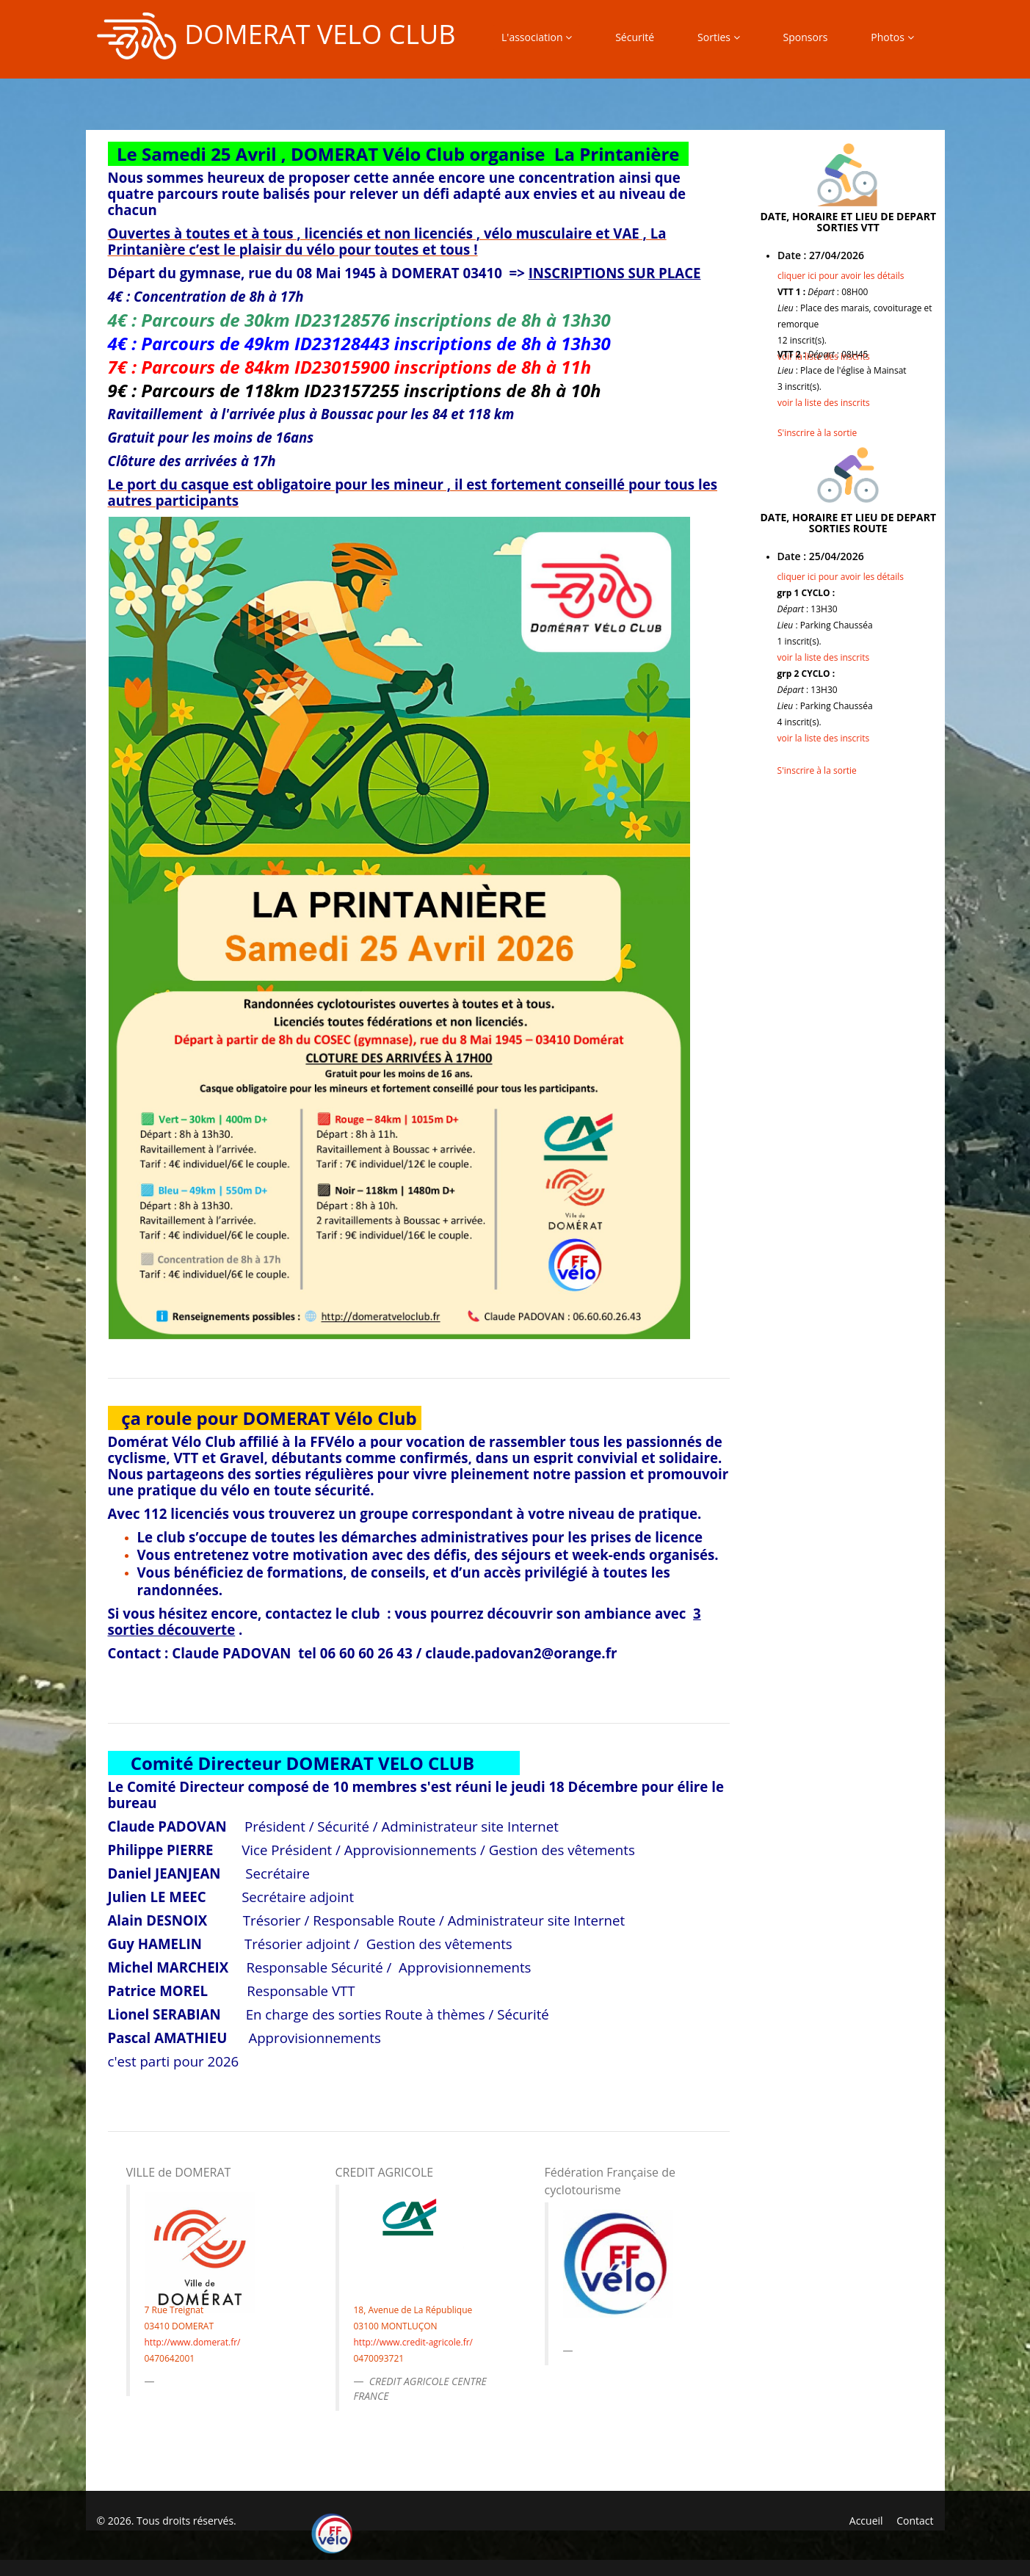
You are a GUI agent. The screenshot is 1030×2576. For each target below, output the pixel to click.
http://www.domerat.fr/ (193, 2342)
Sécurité (634, 37)
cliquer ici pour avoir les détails (840, 275)
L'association (536, 37)
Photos (892, 37)
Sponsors (805, 37)
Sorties (718, 37)
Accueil (866, 2521)
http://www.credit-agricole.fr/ (414, 2342)
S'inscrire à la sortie (817, 433)
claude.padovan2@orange (513, 1653)
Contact (914, 2521)
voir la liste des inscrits (823, 402)
